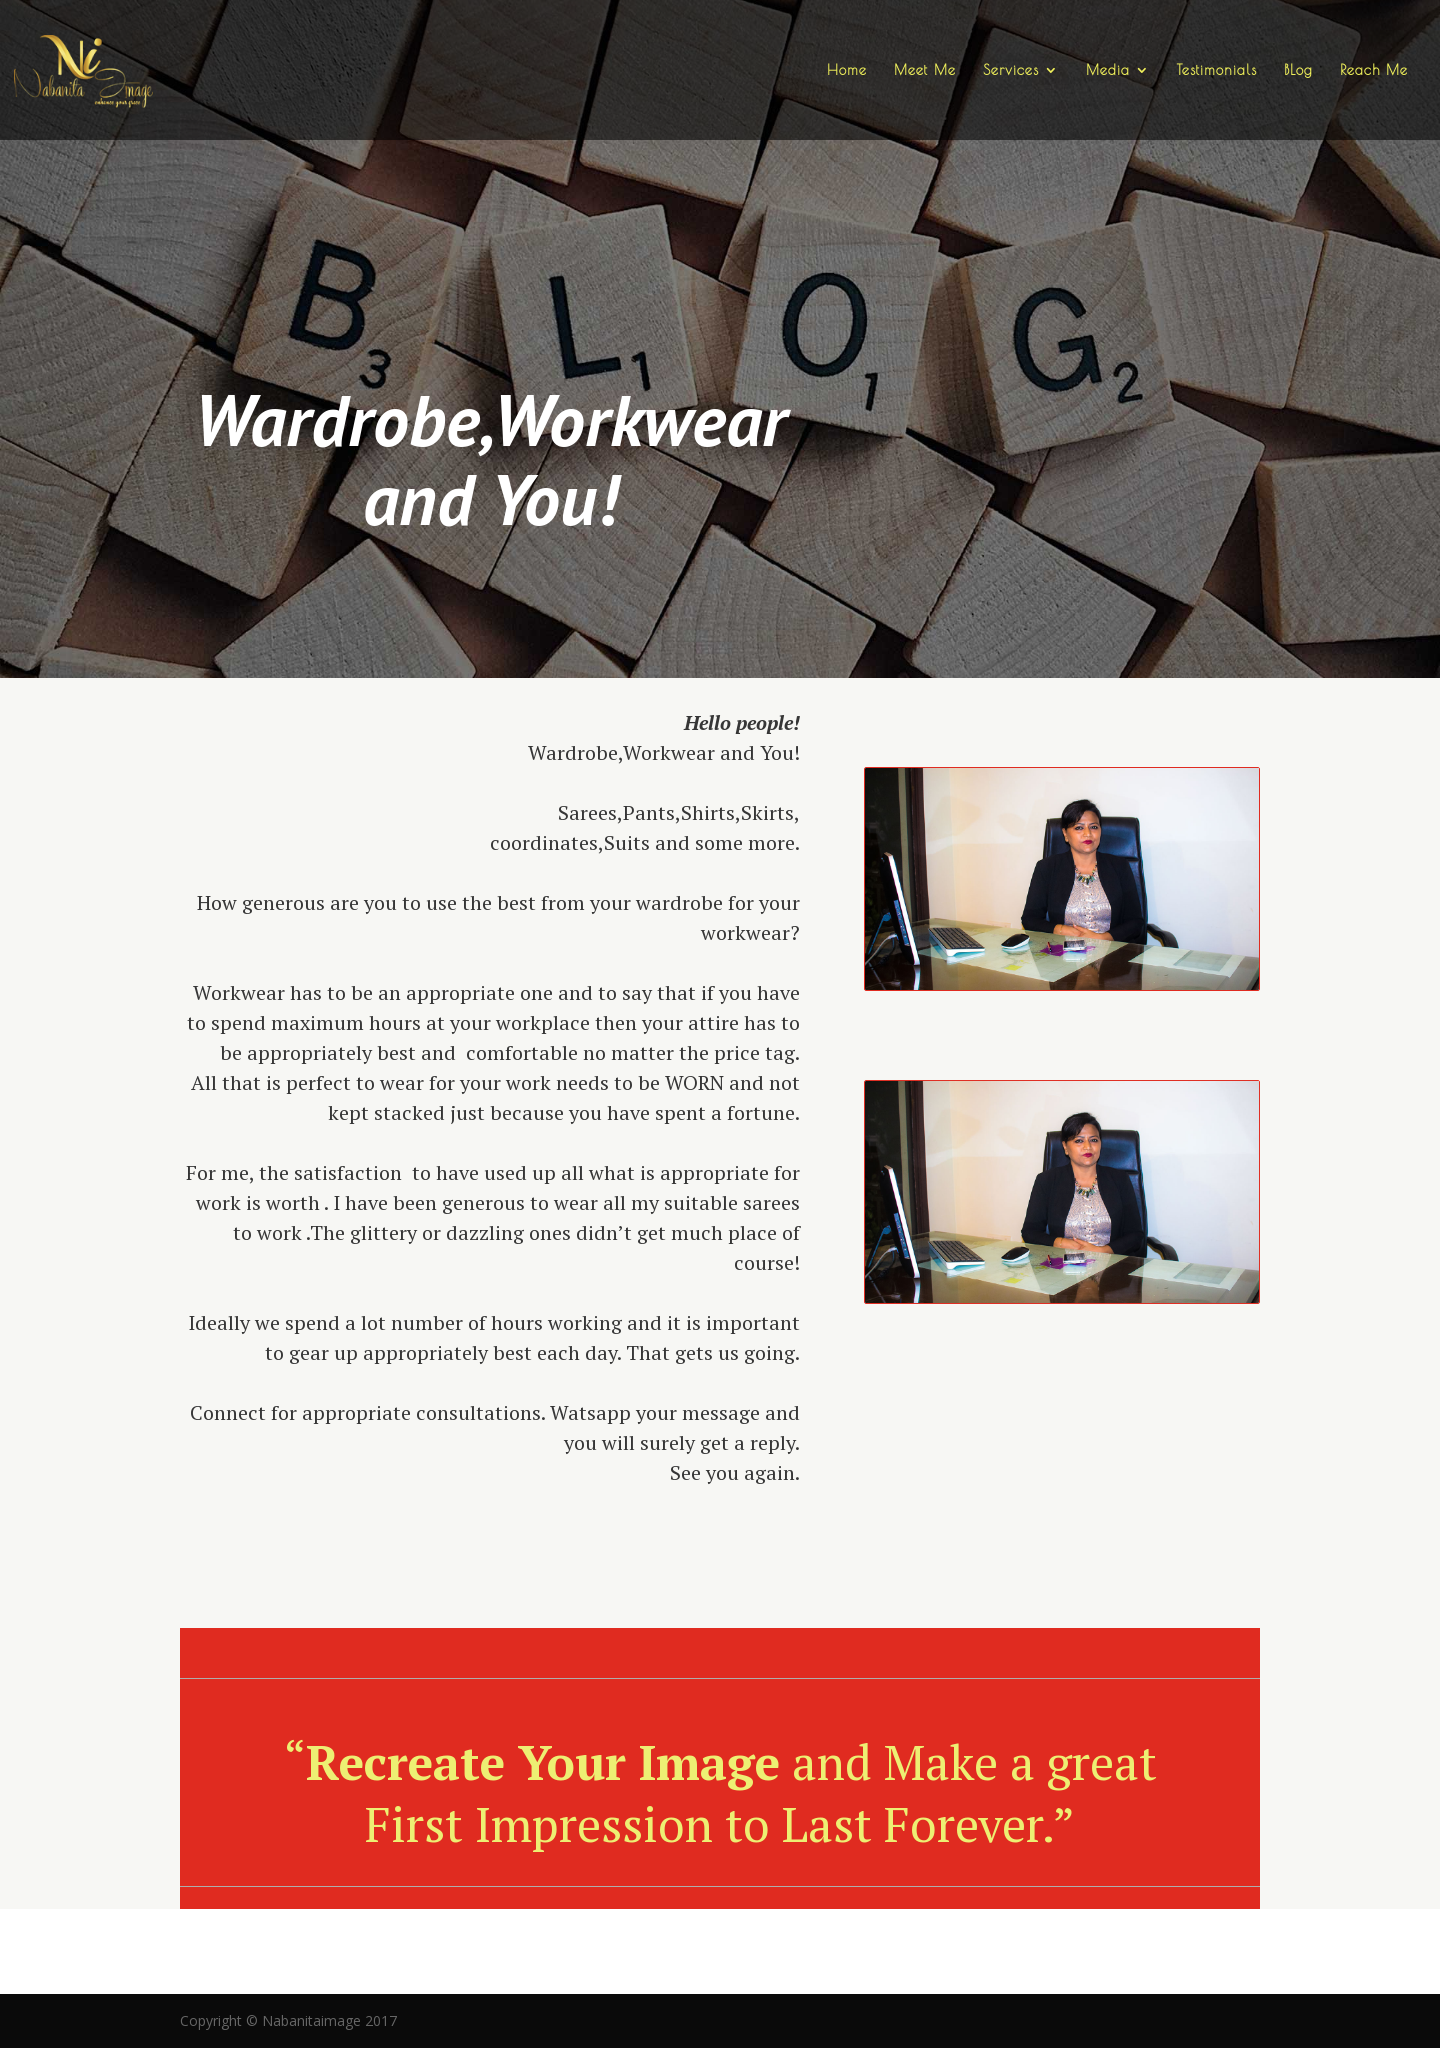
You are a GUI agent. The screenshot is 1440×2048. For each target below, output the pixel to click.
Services (1011, 70)
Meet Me (925, 70)
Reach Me (1374, 70)
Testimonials (1217, 70)
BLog (1298, 70)
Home (847, 70)
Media (1108, 70)
